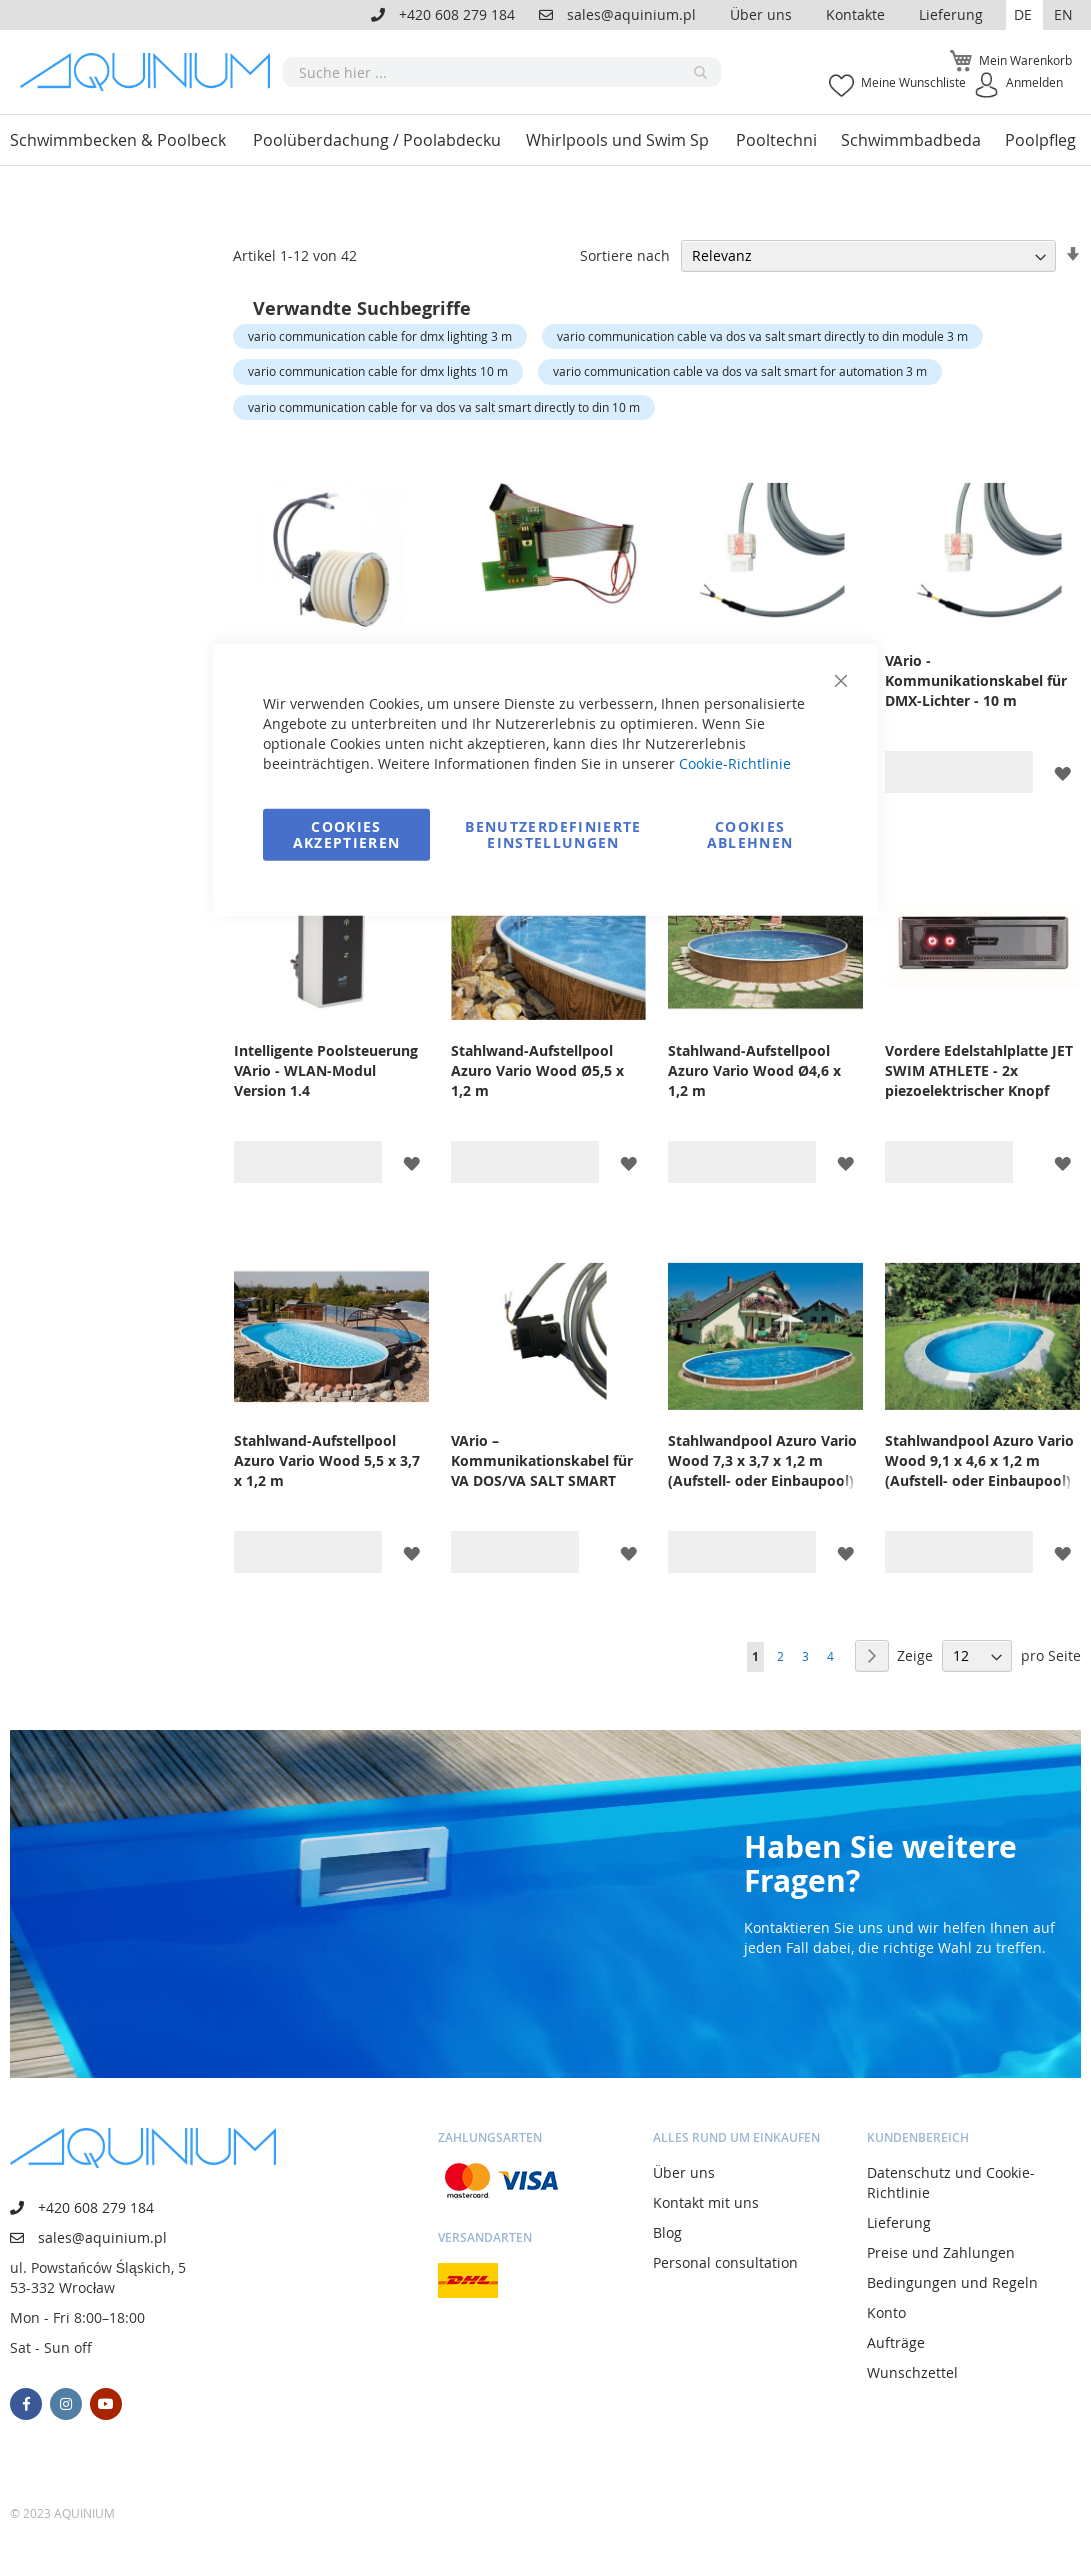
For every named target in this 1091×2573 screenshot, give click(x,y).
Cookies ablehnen (750, 833)
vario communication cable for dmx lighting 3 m (380, 336)
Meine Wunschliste (913, 82)
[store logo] (151, 71)
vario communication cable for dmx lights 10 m (378, 371)
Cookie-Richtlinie (735, 762)
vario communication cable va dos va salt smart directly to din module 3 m (762, 336)
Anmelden (1034, 82)
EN (1063, 14)
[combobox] (502, 72)
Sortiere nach (625, 255)
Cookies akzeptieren (347, 833)
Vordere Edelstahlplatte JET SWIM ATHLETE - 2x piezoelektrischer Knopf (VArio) (979, 1071)
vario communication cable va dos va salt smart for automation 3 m (740, 371)
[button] (1024, 15)
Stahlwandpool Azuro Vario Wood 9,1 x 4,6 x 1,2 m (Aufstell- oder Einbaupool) (979, 1460)
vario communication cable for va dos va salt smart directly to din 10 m (444, 407)
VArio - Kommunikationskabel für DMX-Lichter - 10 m (976, 680)
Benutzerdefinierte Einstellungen (553, 833)
